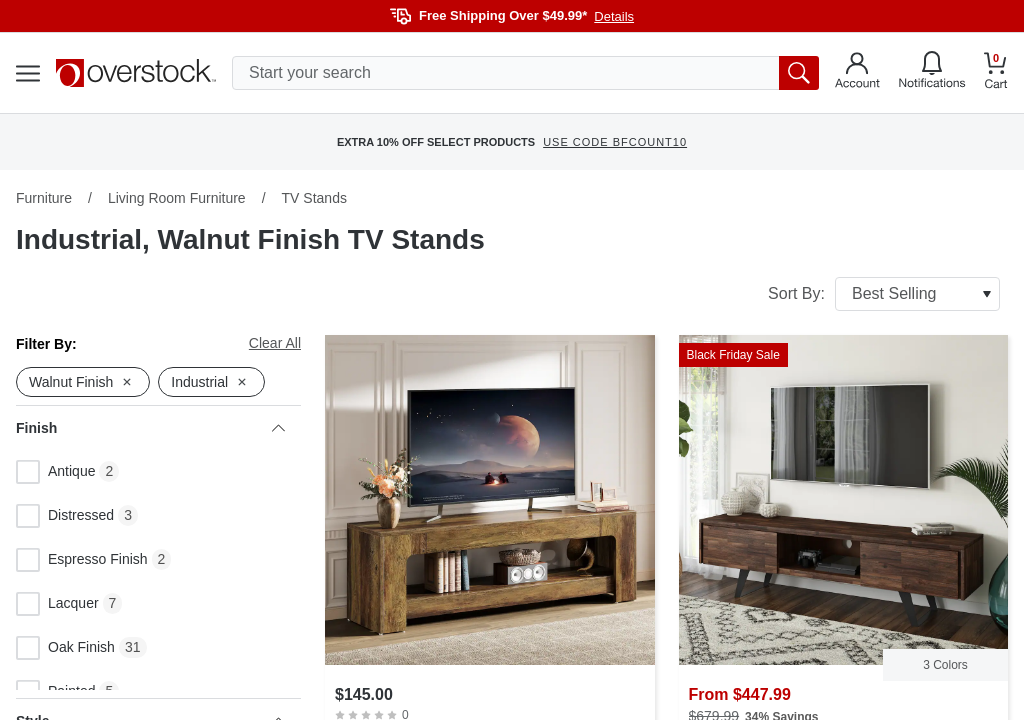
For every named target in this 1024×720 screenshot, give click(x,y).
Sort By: (884, 294)
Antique (55, 472)
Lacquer (57, 604)
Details (614, 16)
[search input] (525, 73)
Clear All (275, 343)
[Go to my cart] (996, 73)
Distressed (65, 516)
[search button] (799, 73)
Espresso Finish (82, 560)
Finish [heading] (150, 428)
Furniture (44, 198)
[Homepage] (136, 73)
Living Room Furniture (177, 198)
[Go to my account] (857, 73)
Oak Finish (65, 648)
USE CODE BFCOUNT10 (615, 142)
